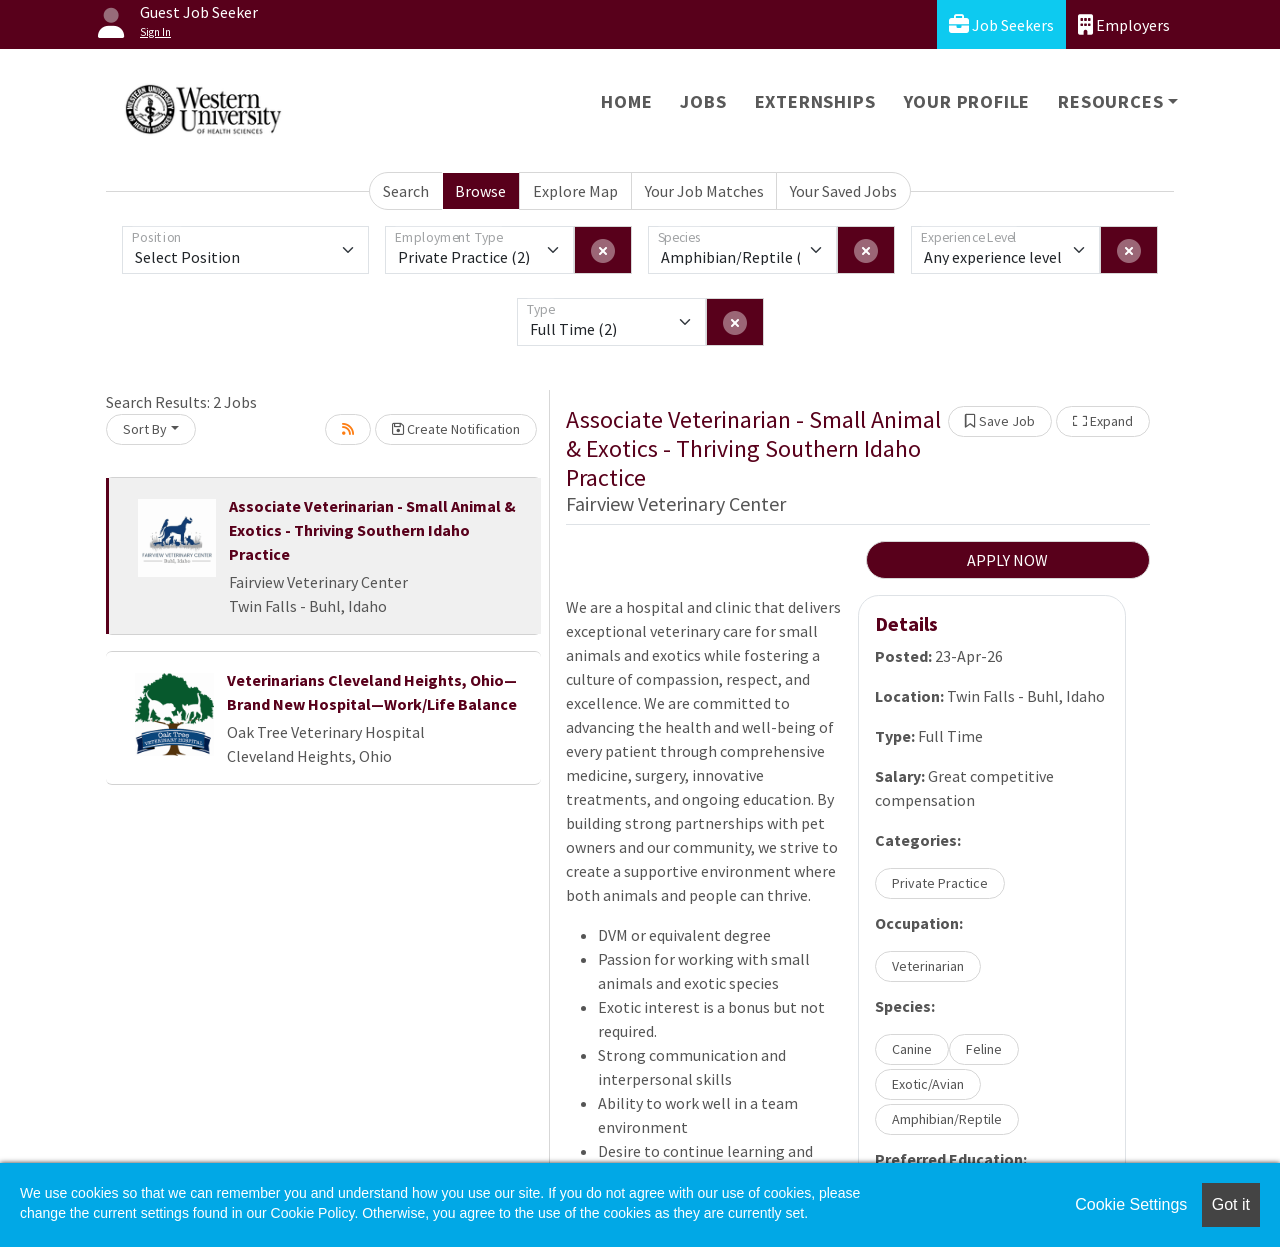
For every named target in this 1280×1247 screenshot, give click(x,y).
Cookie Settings (1131, 1204)
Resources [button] (1110, 101)
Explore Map (575, 191)
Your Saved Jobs (843, 191)
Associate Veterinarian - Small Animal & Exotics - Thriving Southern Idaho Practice (372, 530)
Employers (1124, 24)
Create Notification (456, 429)
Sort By (145, 429)
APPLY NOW (1007, 560)
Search (406, 191)
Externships (815, 101)
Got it (1231, 1204)
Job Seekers (1001, 24)
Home (626, 101)
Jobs (703, 101)
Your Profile (967, 101)
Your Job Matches (704, 191)
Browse (480, 191)
